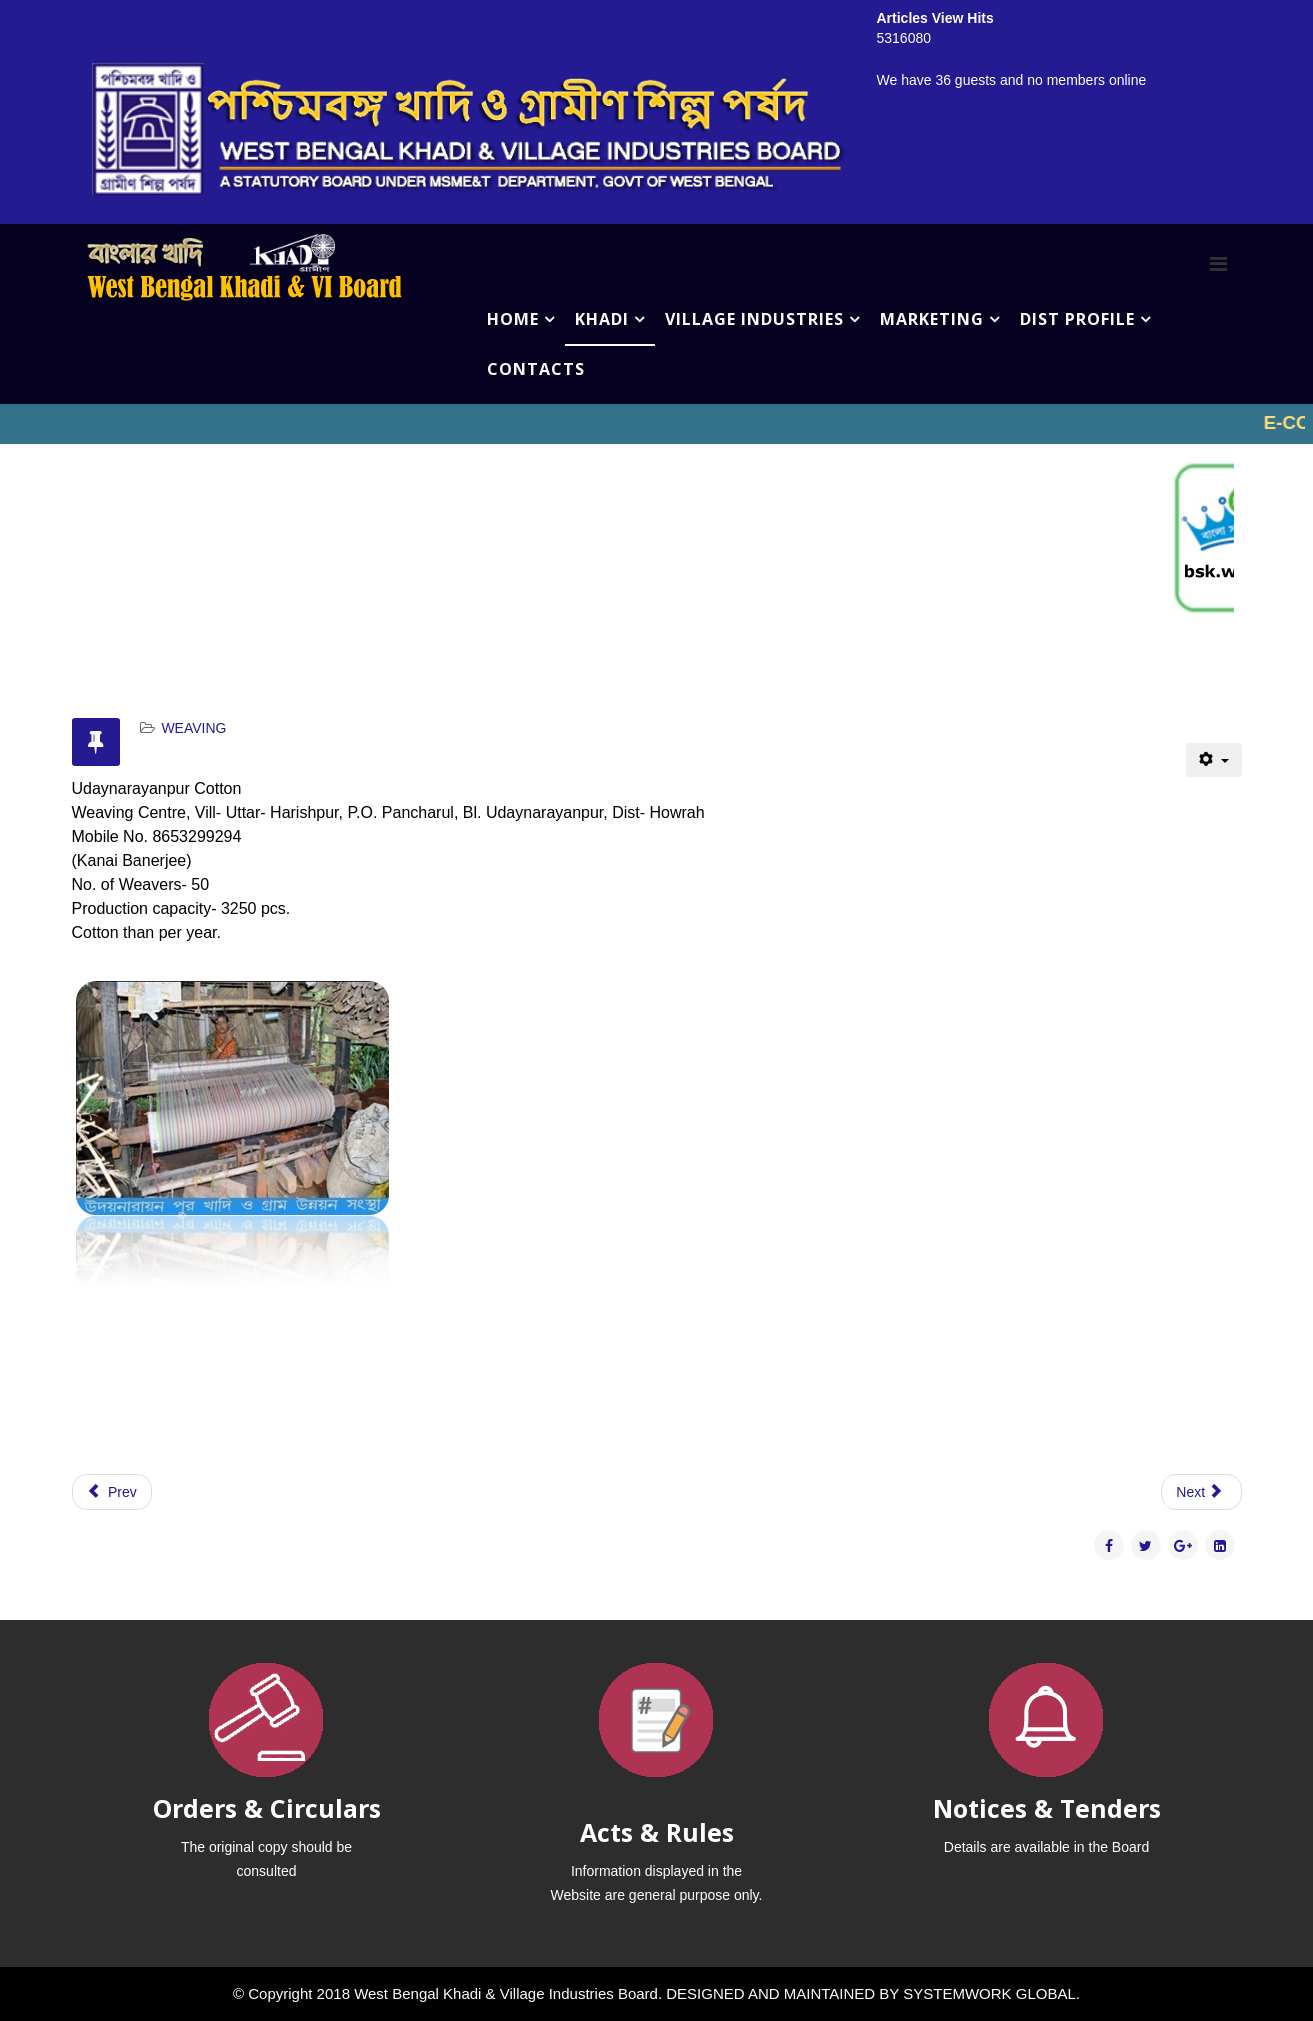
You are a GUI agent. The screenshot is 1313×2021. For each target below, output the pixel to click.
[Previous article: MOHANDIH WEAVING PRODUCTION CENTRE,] (112, 1492)
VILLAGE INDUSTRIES (754, 319)
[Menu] (1218, 264)
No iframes (656, 424)
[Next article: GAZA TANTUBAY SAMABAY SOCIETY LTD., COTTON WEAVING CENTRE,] (1201, 1492)
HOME (513, 319)
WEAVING (193, 728)
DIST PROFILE (1077, 319)
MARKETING (932, 319)
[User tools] (1213, 760)
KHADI (602, 319)
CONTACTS (536, 369)
